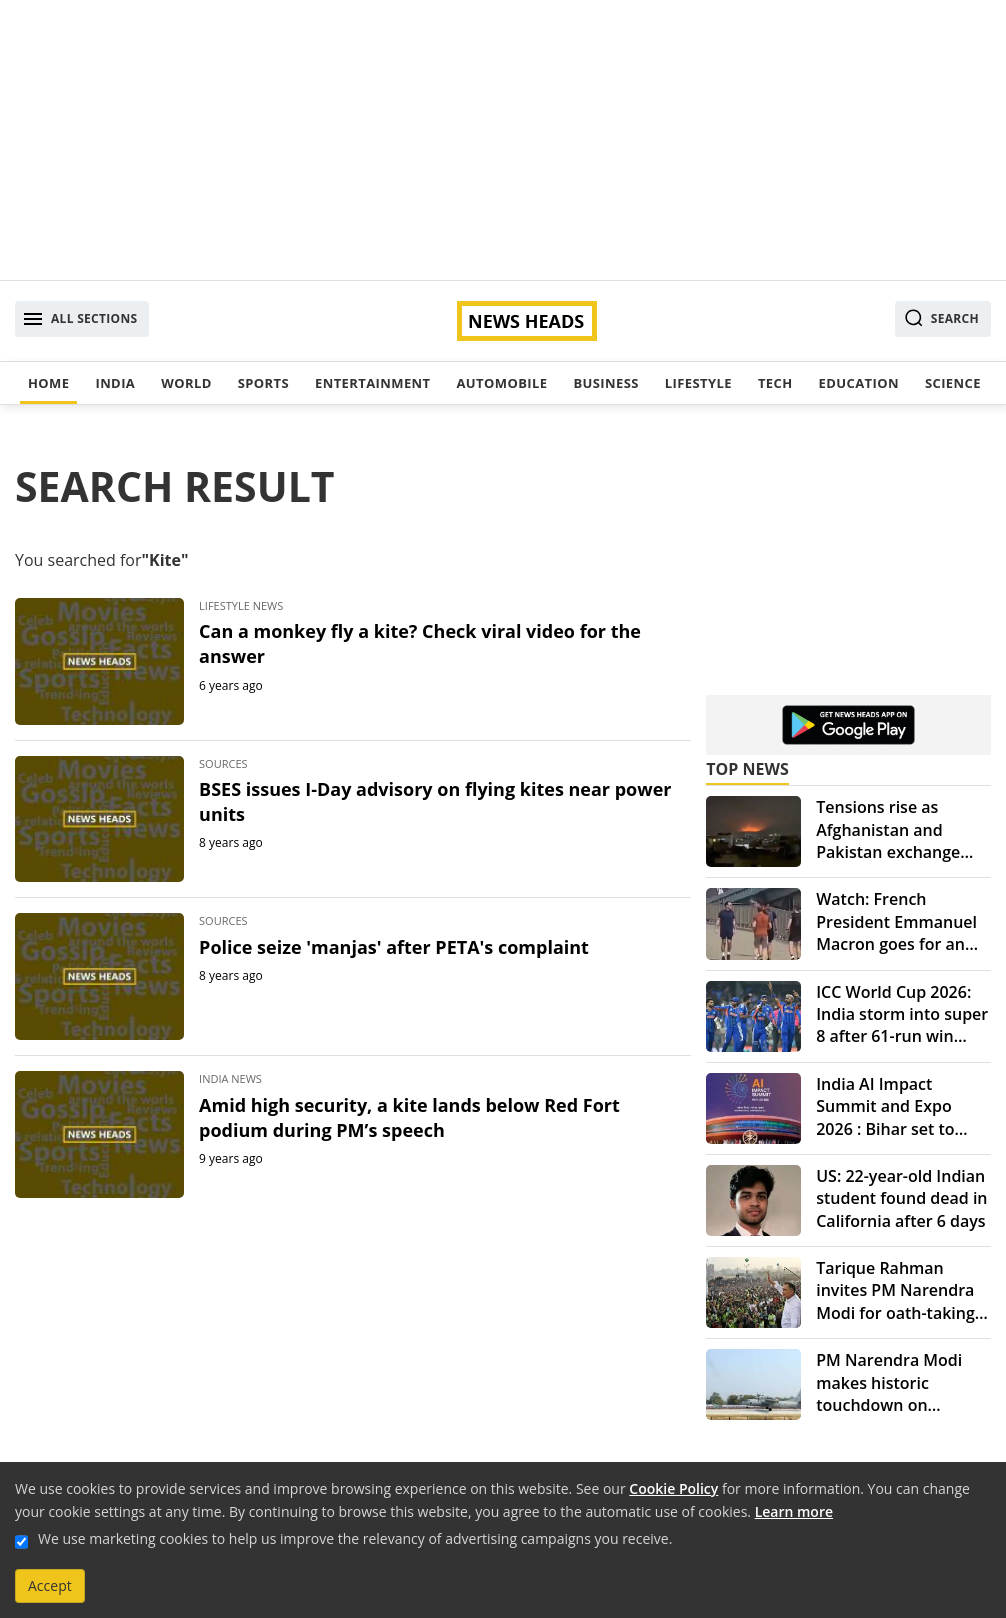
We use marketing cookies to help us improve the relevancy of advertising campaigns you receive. (355, 1538)
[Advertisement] (503, 140)
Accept (50, 1585)
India (115, 383)
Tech (775, 383)
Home (48, 383)
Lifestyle (698, 383)
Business (605, 383)
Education (859, 383)
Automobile (501, 383)
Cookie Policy (673, 1488)
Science (953, 383)
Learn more (794, 1511)
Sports (263, 383)
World (186, 383)
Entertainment (372, 383)
